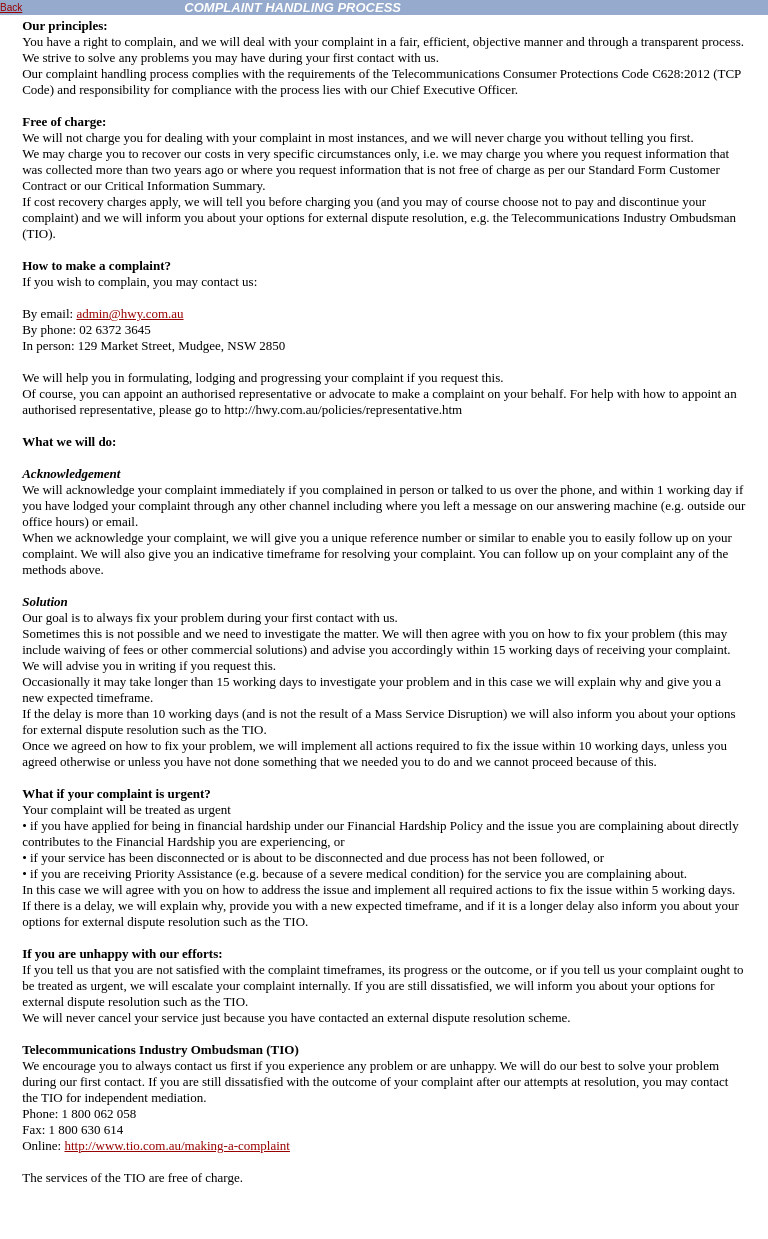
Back (11, 7)
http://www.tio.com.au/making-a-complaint (177, 1145)
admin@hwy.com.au (129, 313)
